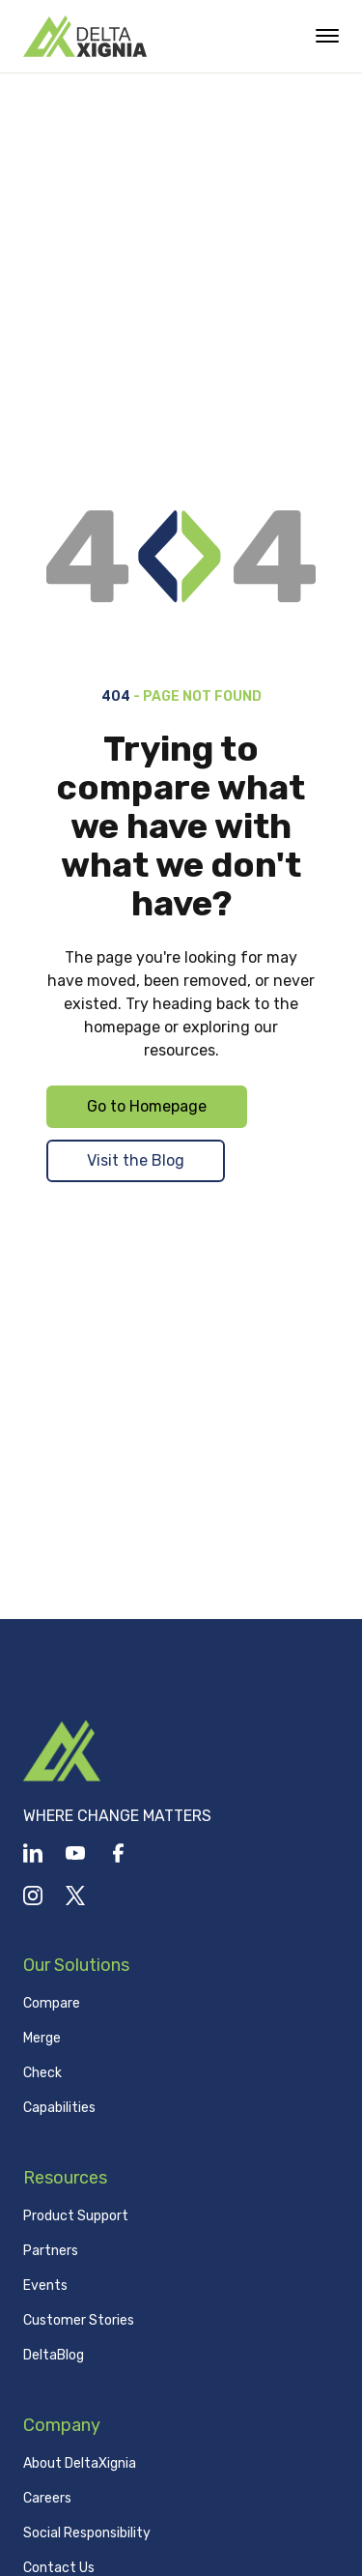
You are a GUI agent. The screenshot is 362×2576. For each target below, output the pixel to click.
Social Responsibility (87, 2533)
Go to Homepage (147, 1106)
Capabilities (59, 2107)
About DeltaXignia (79, 2463)
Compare (51, 2003)
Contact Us (59, 2568)
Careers (47, 2498)
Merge (42, 2038)
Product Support (75, 2216)
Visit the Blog (135, 1160)
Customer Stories (78, 2320)
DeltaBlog (53, 2355)
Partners (50, 2251)
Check (42, 2073)
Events (45, 2285)
